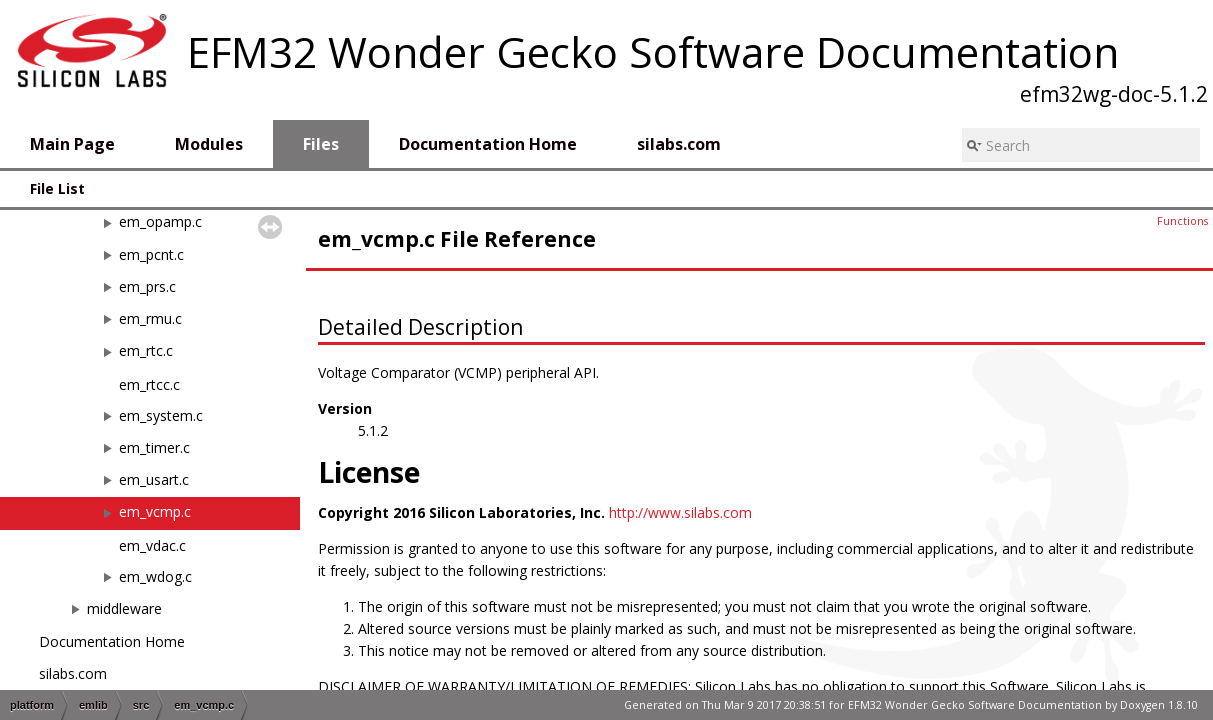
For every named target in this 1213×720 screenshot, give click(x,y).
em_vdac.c (152, 545)
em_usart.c (154, 479)
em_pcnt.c (151, 254)
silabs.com (73, 673)
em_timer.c (154, 447)
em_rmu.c (150, 318)
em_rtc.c (146, 350)
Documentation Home (112, 641)
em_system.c (161, 415)
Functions (1182, 221)
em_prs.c (147, 286)
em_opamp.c (160, 221)
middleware (124, 608)
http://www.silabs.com (680, 512)
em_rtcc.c (149, 384)
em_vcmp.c (155, 511)
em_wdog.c (155, 576)
